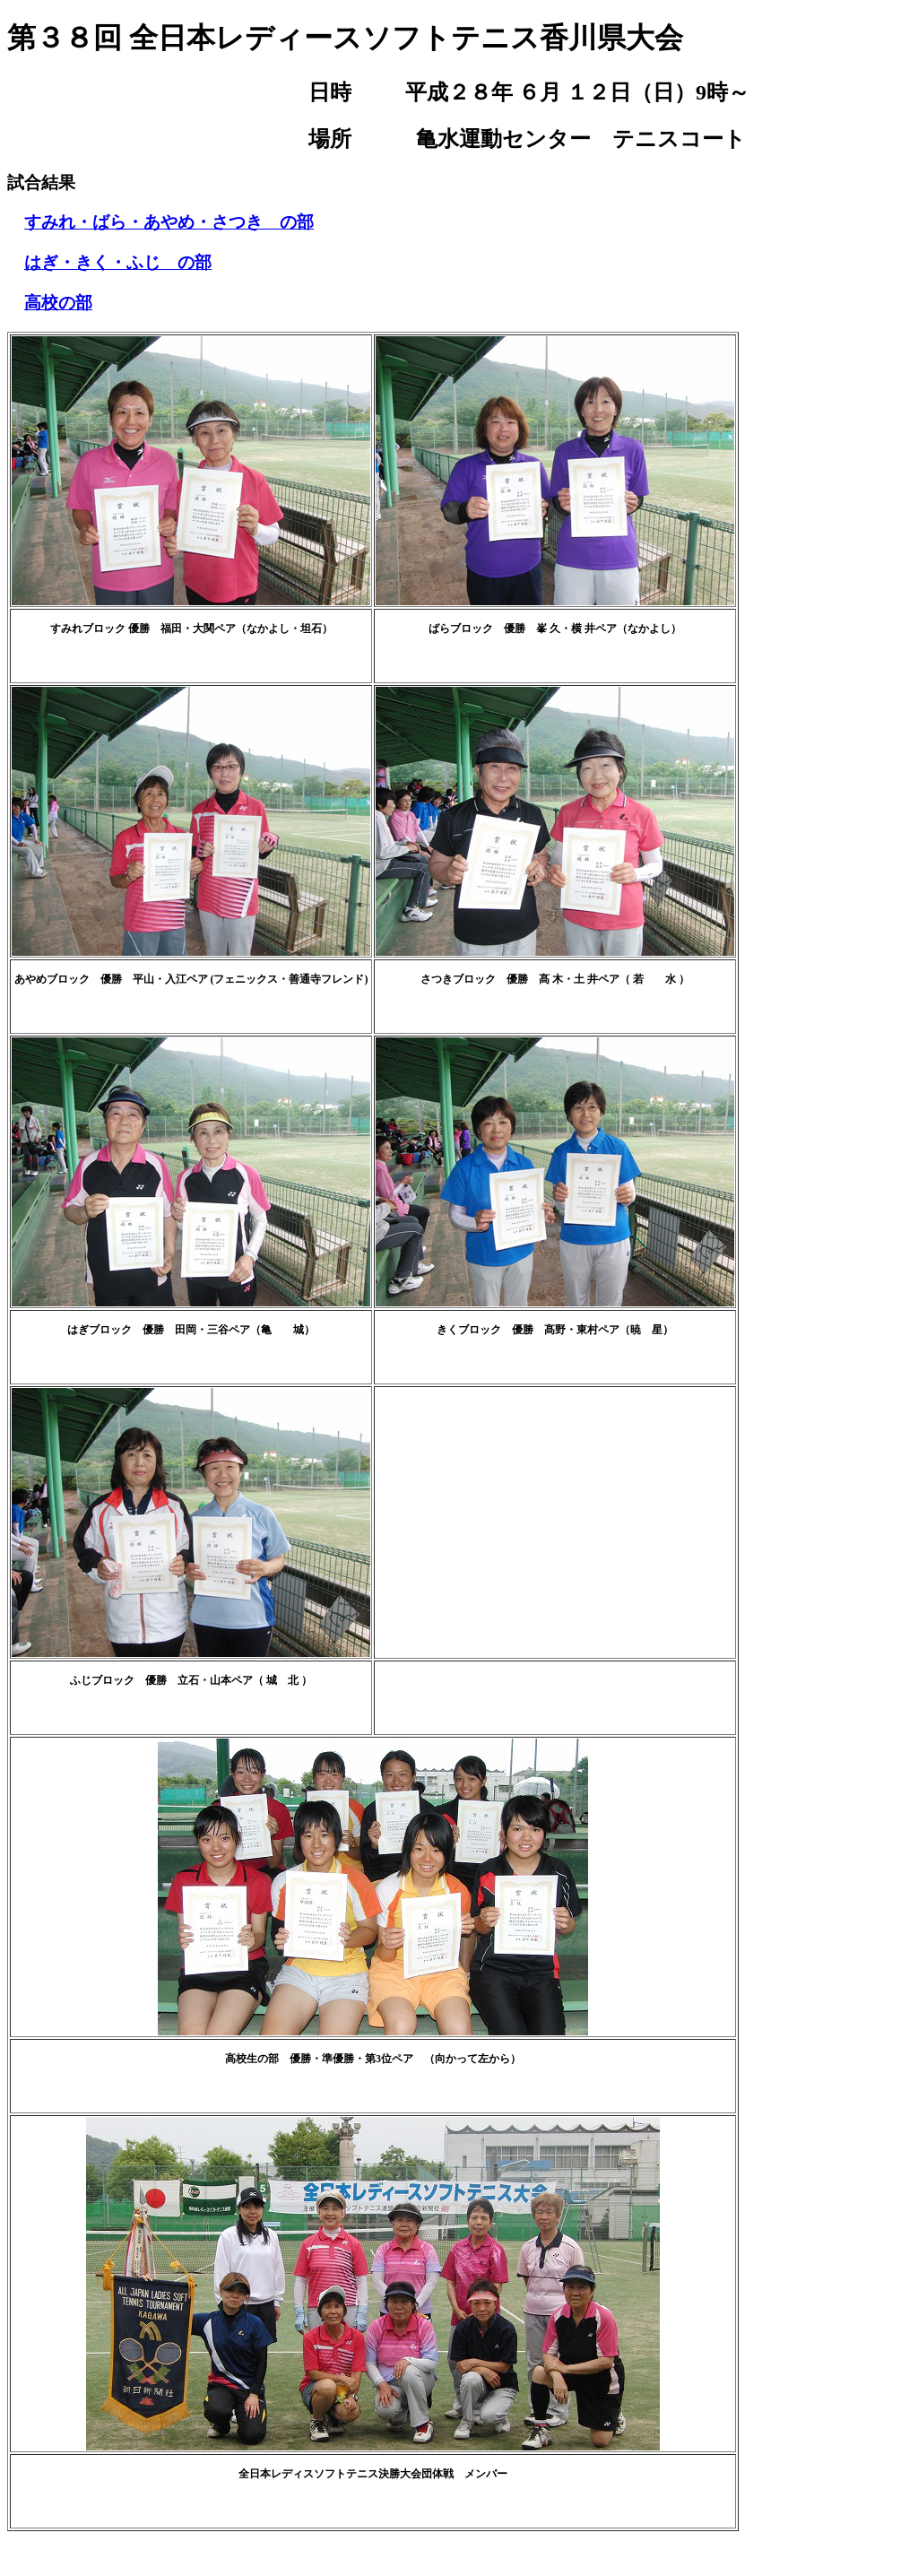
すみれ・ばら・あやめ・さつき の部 (169, 221)
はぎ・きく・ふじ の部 (118, 262)
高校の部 (58, 302)
